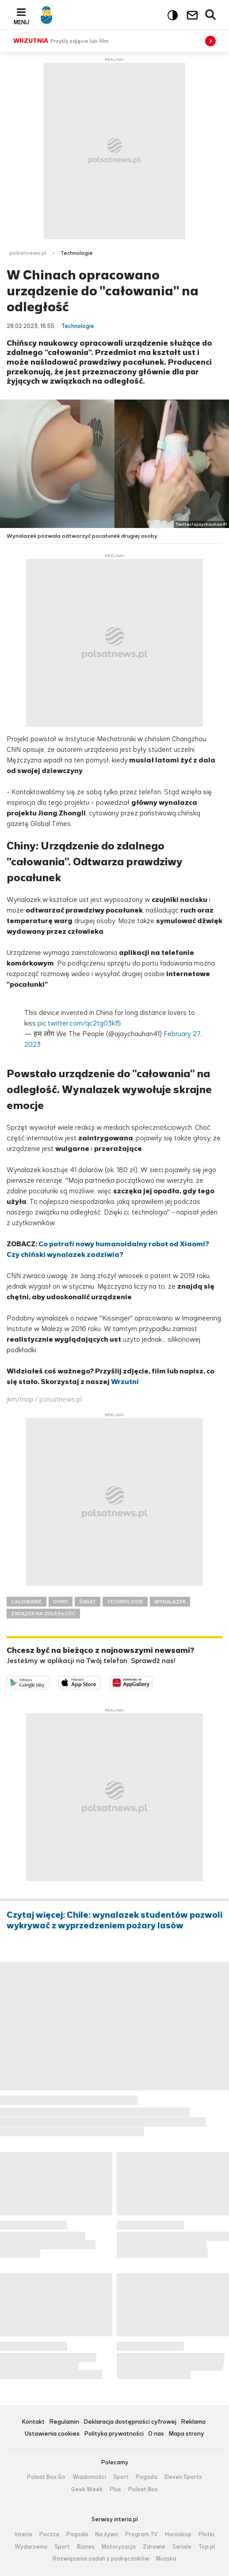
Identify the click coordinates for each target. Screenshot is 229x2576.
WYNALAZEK (170, 1601)
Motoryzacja (119, 2546)
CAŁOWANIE (26, 1601)
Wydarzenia (31, 2546)
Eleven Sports (183, 2477)
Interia (23, 2534)
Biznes (86, 2546)
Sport (121, 2477)
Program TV (141, 2534)
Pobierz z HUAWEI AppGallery (152, 1681)
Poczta (49, 2534)
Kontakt (33, 2422)
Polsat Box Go (46, 2477)
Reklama (193, 2422)
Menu (21, 22)
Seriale (181, 2546)
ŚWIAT (87, 1601)
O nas (156, 2434)
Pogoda (146, 2477)
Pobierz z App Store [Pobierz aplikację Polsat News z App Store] (100, 1681)
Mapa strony (186, 2434)
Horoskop (178, 2534)
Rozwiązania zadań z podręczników (101, 2558)
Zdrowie (154, 2546)
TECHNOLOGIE (125, 1601)
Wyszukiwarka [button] (211, 15)
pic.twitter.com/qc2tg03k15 (79, 1023)
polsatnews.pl (27, 253)
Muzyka (166, 2558)
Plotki (206, 2534)
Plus (115, 2489)
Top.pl (206, 2546)
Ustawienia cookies (52, 2434)
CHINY (60, 1601)
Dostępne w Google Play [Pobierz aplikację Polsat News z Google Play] (49, 1681)
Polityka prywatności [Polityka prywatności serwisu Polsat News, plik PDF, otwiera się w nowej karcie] (114, 2434)
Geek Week (87, 2489)
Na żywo (106, 2534)
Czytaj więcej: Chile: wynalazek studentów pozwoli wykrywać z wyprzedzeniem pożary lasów (114, 1920)
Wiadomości (89, 2477)
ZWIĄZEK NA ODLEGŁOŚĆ (43, 1613)
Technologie (77, 253)
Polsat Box (143, 2489)
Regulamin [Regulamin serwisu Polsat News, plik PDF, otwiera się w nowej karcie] (64, 2422)
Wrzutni (125, 1381)
